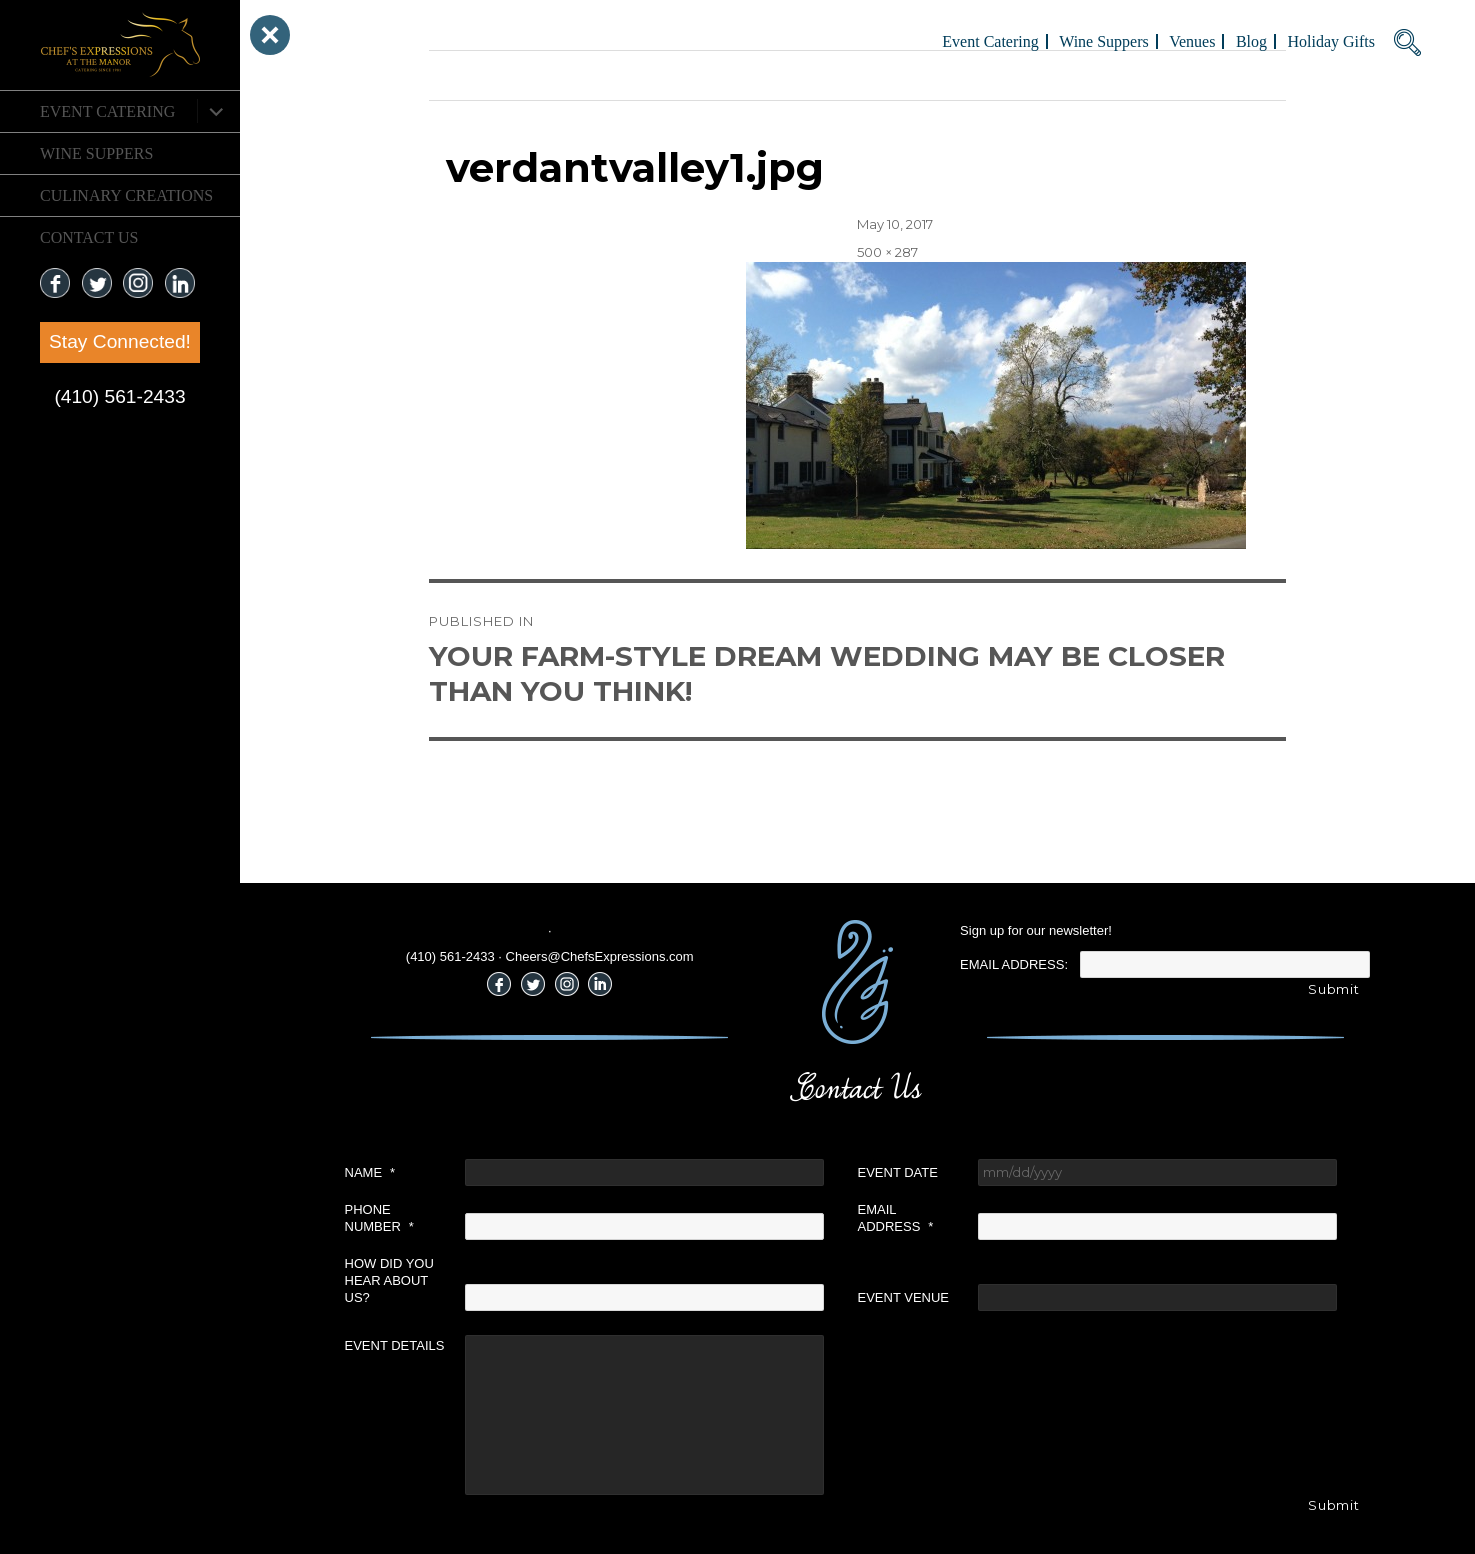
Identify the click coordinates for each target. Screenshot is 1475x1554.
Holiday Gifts (1331, 41)
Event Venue (904, 1297)
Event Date (898, 1172)
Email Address (896, 1218)
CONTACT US (89, 237)
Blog (1251, 41)
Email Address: (1014, 964)
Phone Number (379, 1218)
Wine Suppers (96, 153)
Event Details (395, 1345)
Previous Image (479, 75)
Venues (1192, 41)
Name (370, 1172)
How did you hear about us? (389, 1280)
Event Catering (107, 111)
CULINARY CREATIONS (126, 195)
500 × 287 (887, 252)
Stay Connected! (120, 341)
